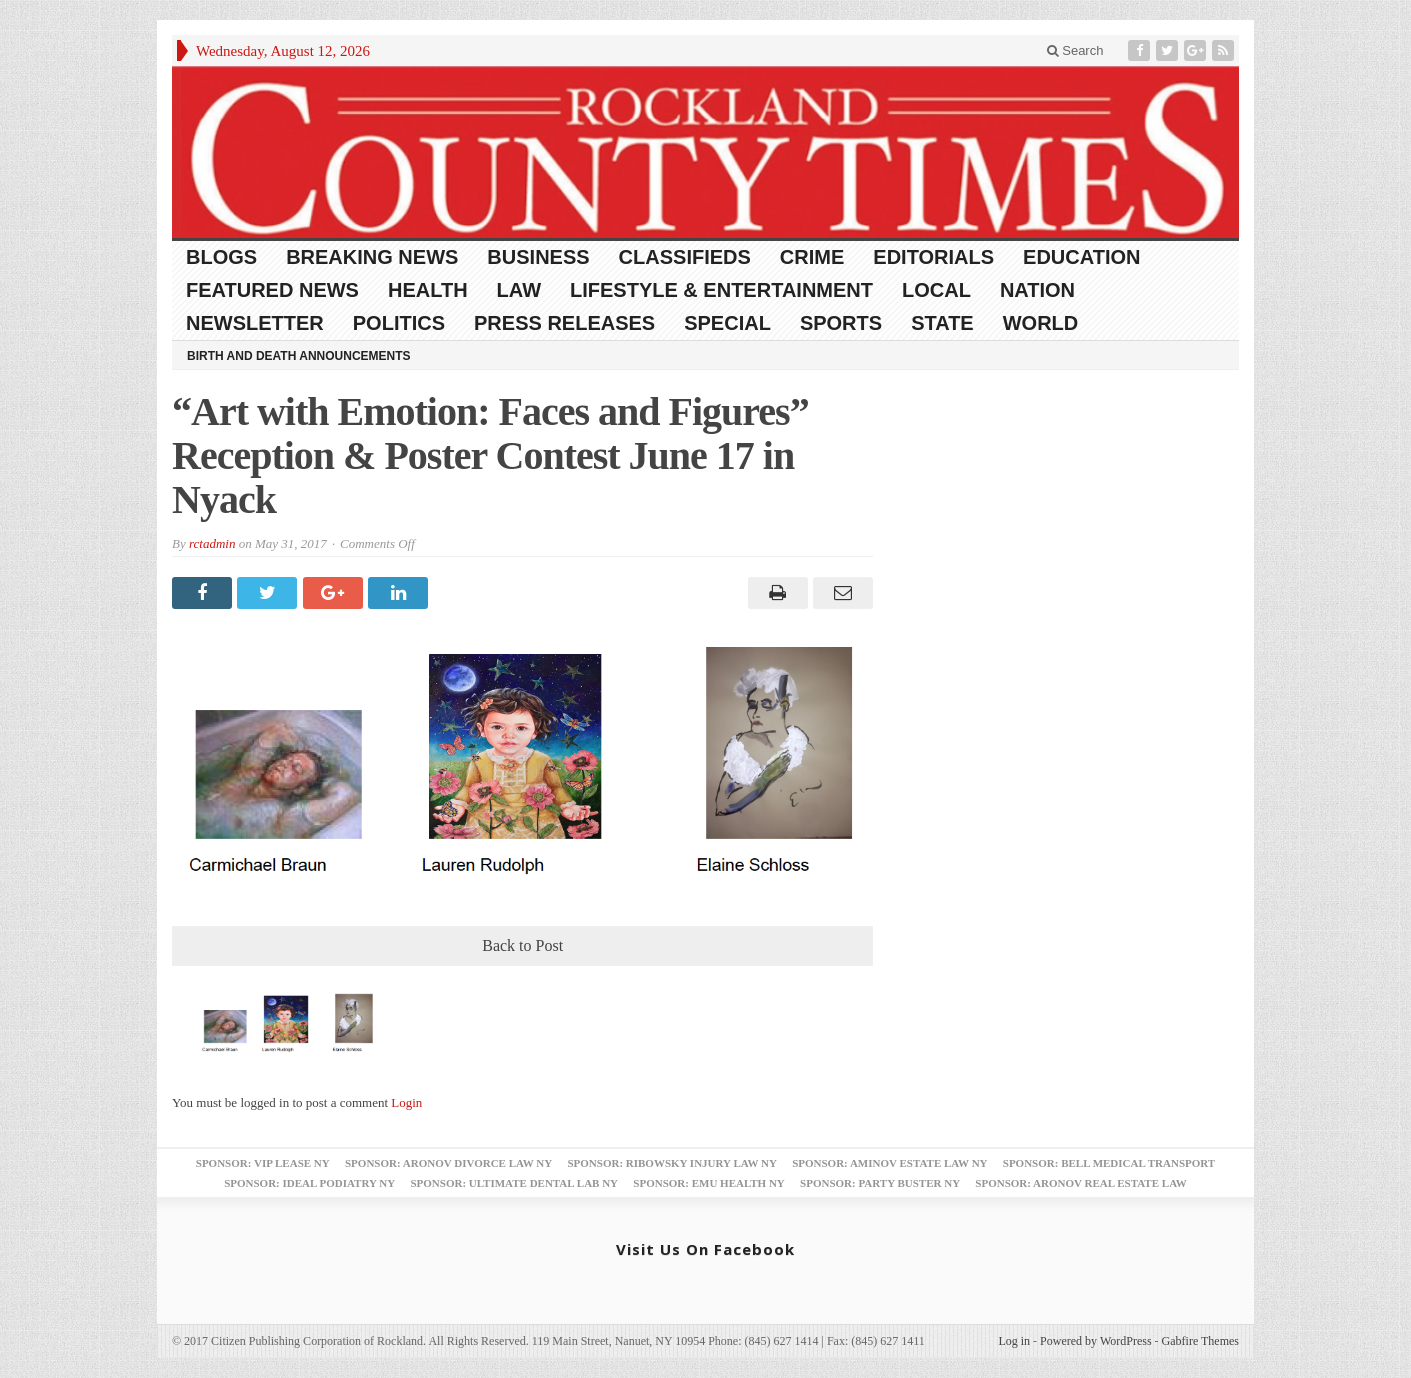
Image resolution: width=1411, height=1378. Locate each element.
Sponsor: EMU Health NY (708, 1183)
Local (936, 290)
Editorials (933, 257)
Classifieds (685, 257)
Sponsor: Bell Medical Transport (1109, 1163)
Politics (399, 323)
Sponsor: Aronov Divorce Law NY (448, 1163)
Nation (1037, 290)
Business (538, 257)
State (942, 323)
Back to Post (522, 945)
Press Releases (564, 323)
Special (727, 323)
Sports (841, 323)
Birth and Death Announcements (299, 356)
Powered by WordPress (1095, 1341)
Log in (1014, 1341)
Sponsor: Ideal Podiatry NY (309, 1183)
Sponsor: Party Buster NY (880, 1183)
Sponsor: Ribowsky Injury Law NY (671, 1163)
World (1041, 323)
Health (428, 290)
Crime (812, 257)
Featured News (272, 290)
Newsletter (255, 323)
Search (1075, 50)
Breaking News (372, 257)
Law (519, 290)
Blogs (221, 257)
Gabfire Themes (1200, 1341)
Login (406, 1102)
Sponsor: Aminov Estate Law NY (889, 1163)
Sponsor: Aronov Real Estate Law (1081, 1183)
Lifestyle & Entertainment (721, 290)
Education (1081, 257)
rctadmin (212, 543)
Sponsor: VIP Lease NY (263, 1163)
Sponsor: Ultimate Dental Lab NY (514, 1183)
